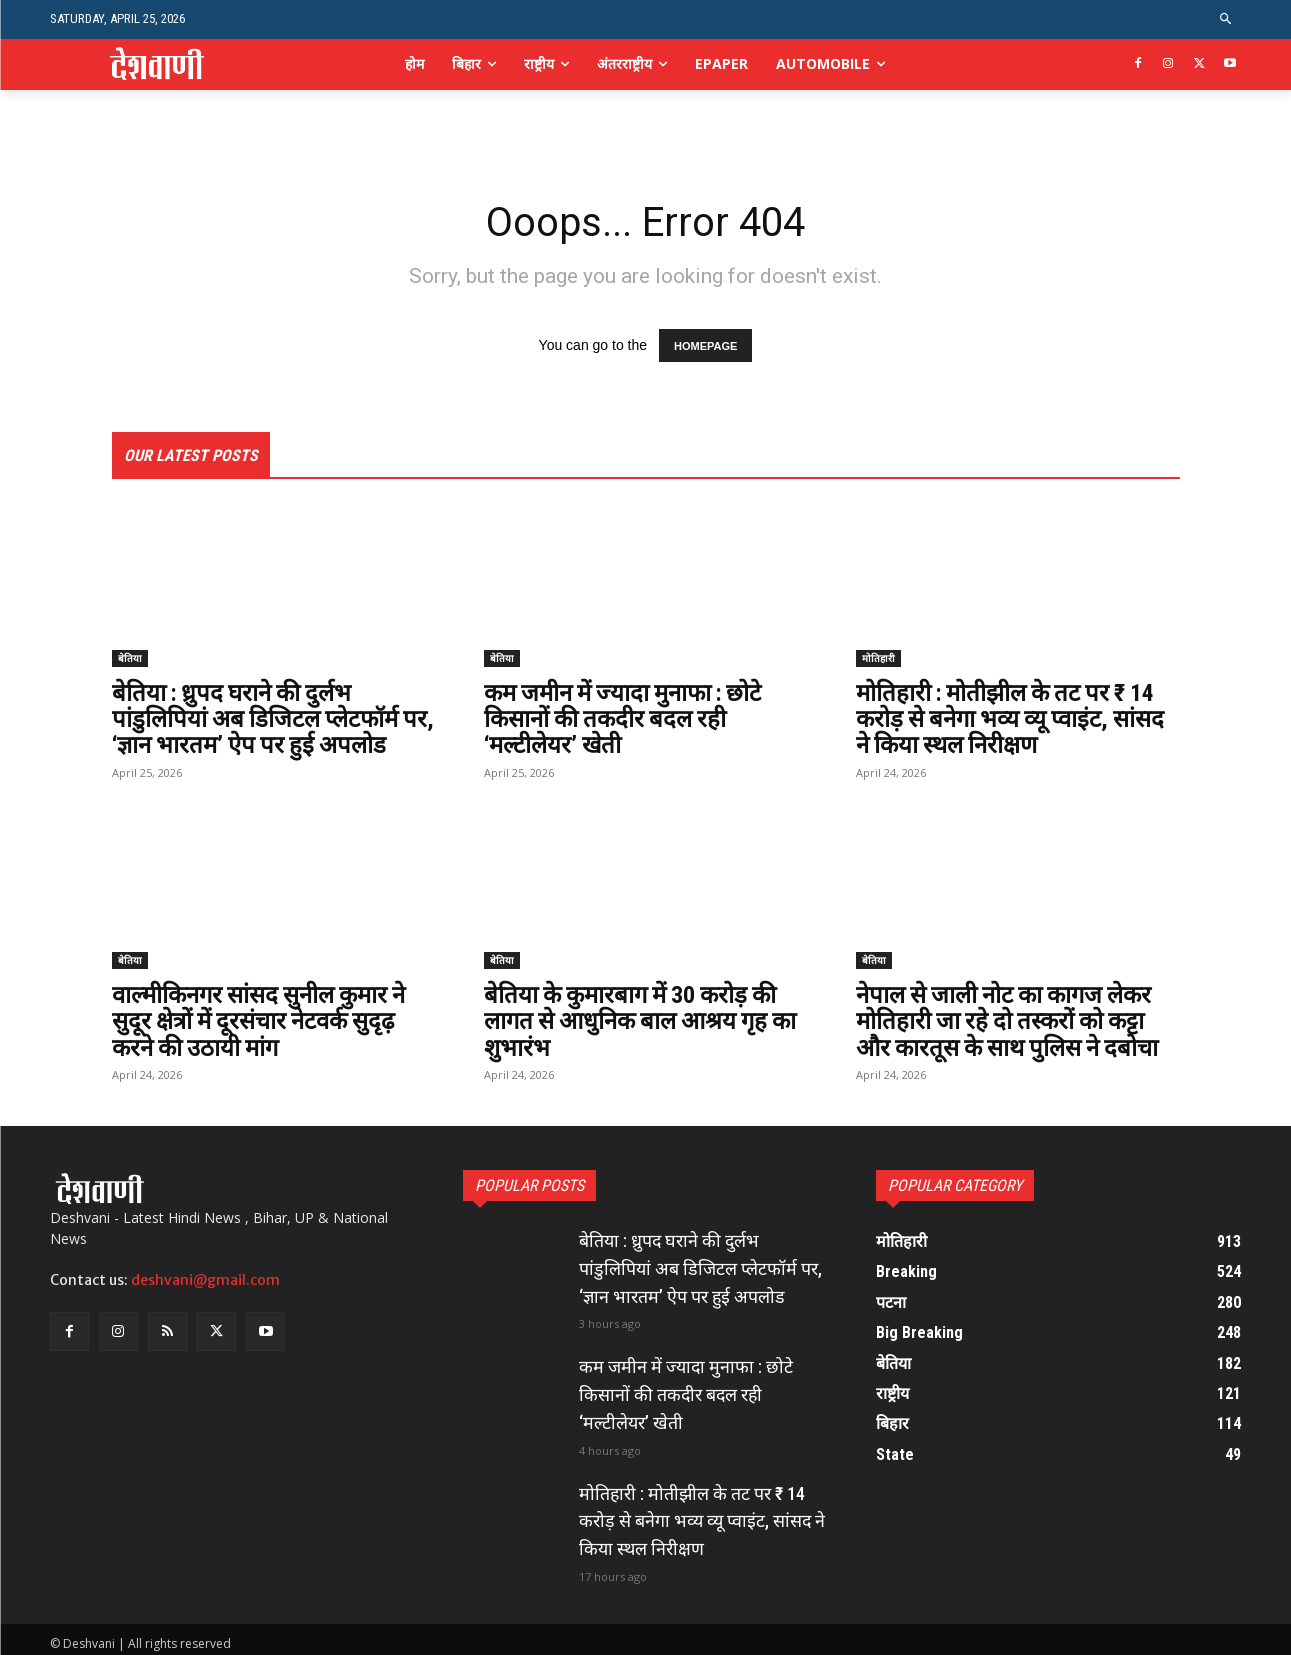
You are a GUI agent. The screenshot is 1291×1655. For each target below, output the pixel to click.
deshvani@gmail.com (205, 1280)
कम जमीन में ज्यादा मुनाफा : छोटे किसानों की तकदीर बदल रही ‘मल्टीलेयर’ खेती (627, 719)
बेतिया (130, 658)
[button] (1225, 19)
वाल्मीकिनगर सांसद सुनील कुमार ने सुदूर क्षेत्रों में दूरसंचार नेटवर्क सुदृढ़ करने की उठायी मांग (261, 1021)
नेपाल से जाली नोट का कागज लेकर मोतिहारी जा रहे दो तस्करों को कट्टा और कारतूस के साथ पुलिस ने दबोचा (1010, 1021)
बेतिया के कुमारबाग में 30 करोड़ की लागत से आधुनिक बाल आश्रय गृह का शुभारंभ (645, 1021)
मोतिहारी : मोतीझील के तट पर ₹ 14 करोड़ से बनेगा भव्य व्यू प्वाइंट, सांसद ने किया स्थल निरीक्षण (1013, 719)
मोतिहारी (878, 658)
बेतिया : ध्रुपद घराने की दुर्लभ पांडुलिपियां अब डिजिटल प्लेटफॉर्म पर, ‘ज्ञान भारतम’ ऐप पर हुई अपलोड (270, 719)
